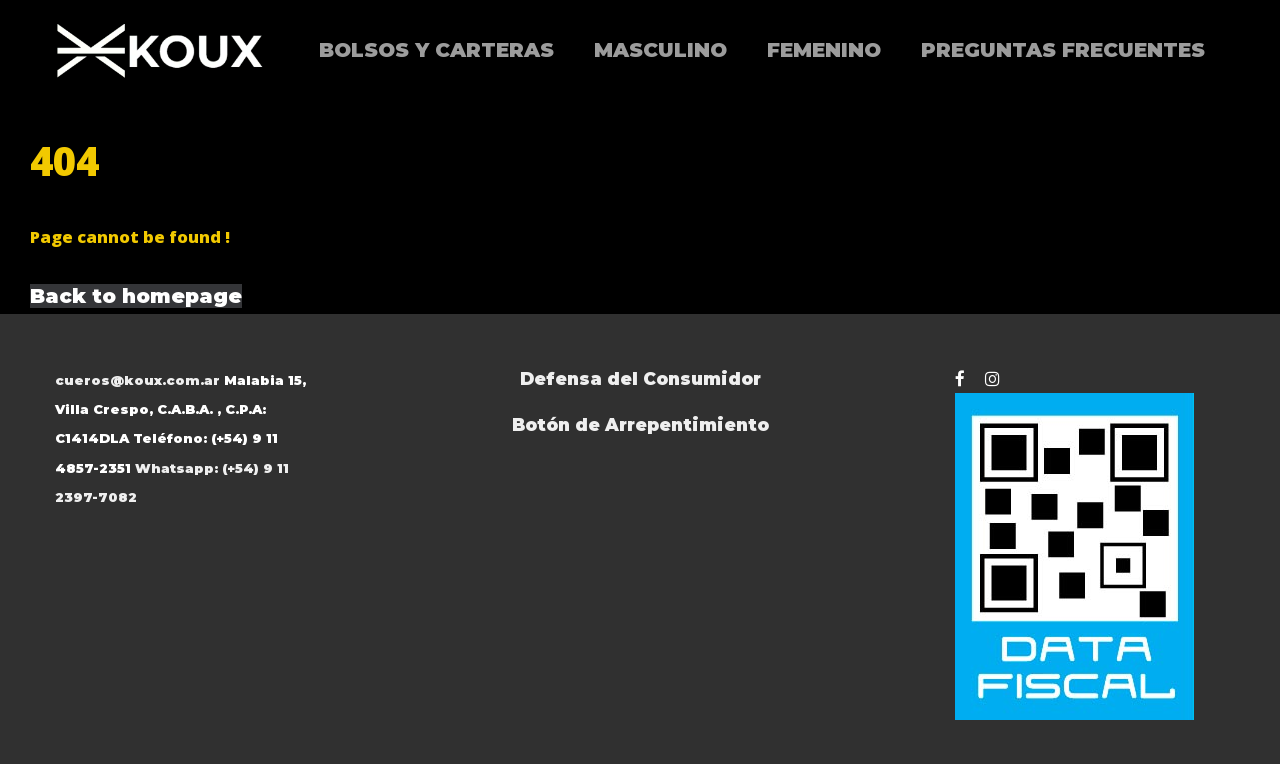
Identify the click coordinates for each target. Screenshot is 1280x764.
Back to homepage (136, 296)
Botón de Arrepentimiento (640, 424)
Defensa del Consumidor (640, 378)
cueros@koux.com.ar (137, 380)
